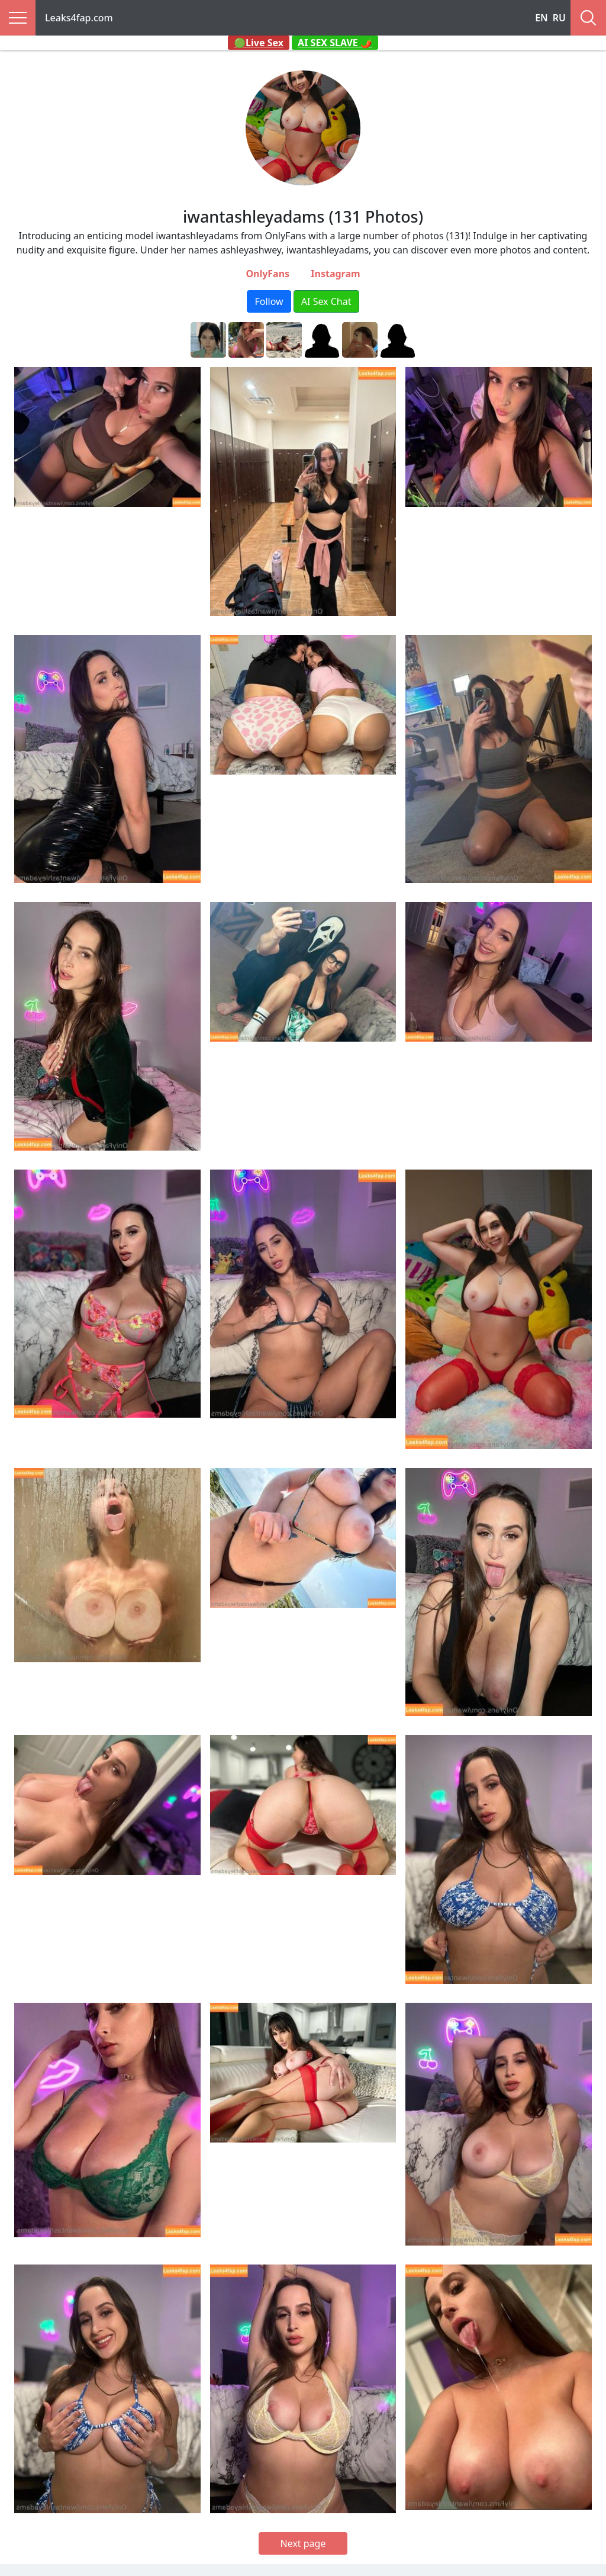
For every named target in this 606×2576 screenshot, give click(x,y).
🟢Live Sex (258, 42)
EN (541, 17)
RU (559, 17)
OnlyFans (267, 273)
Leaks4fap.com (79, 17)
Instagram (335, 273)
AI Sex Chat (326, 301)
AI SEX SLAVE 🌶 (335, 42)
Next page (303, 2543)
